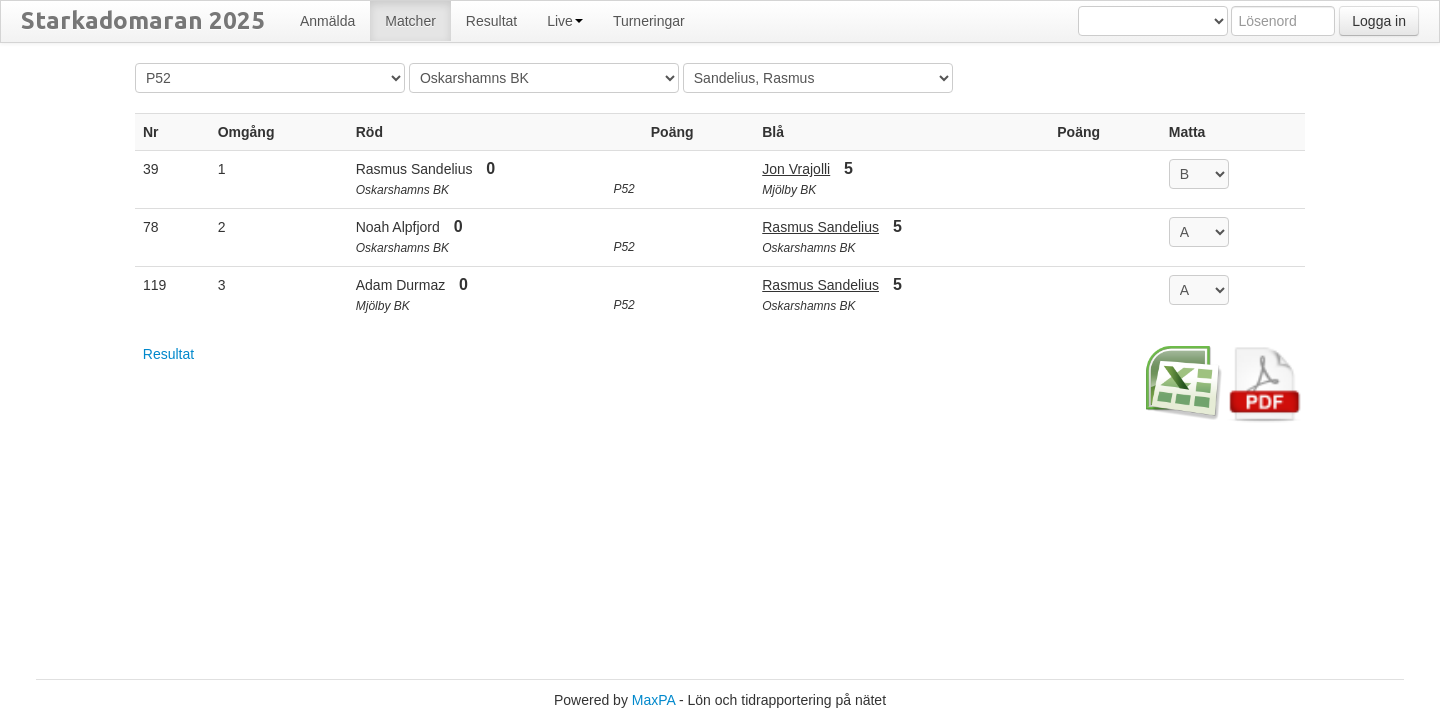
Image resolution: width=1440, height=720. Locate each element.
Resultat (168, 354)
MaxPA (653, 700)
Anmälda (327, 21)
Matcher (410, 21)
